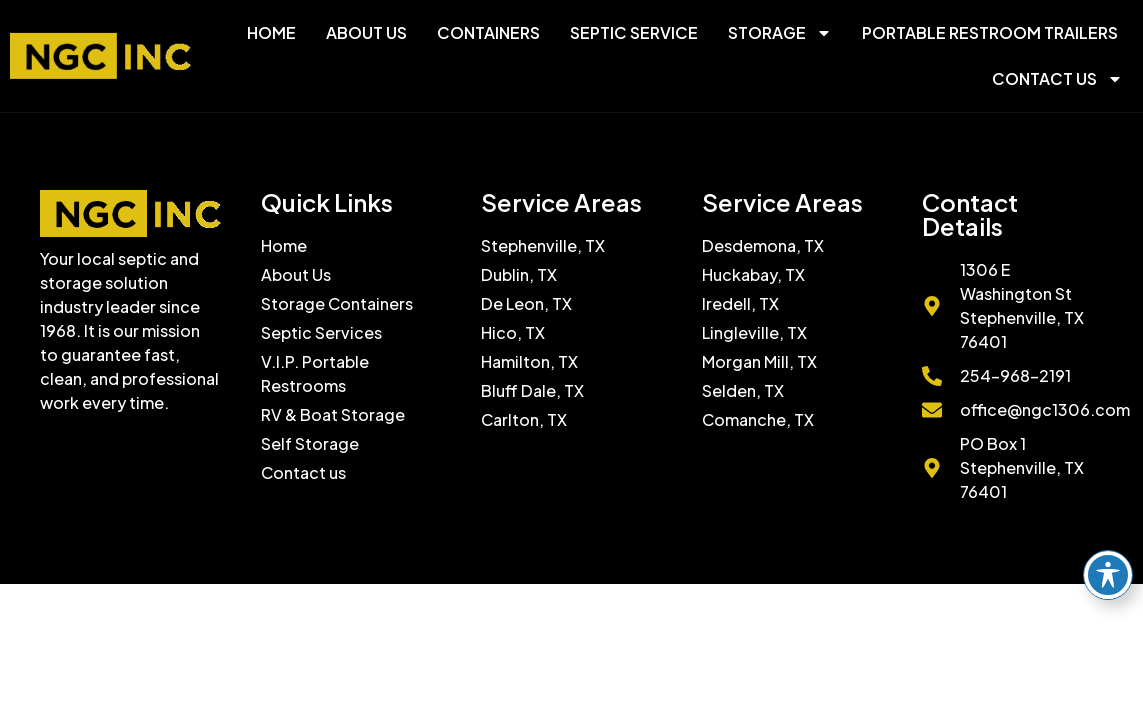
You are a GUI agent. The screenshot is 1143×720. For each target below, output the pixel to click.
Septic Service (634, 32)
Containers (488, 32)
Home (271, 32)
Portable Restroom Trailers (990, 32)
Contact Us (1057, 79)
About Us (366, 32)
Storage (780, 33)
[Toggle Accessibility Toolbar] (1108, 575)
